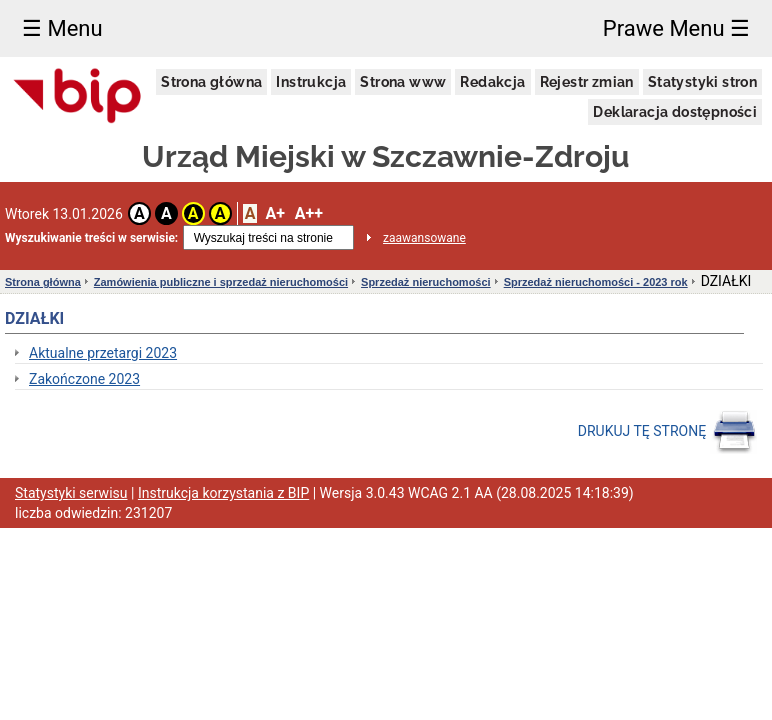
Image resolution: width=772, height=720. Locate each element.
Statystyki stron (702, 82)
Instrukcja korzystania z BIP (223, 493)
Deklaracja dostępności (675, 112)
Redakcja (492, 82)
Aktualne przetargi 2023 (103, 353)
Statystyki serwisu (71, 493)
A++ (309, 213)
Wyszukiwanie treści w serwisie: (91, 238)
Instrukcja (311, 82)
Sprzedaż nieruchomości (426, 282)
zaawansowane (424, 238)
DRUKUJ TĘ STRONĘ (667, 432)
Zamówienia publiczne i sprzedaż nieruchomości (221, 282)
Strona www (403, 82)
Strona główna (211, 82)
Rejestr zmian (587, 82)
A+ (274, 213)
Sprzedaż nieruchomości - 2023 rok (596, 282)
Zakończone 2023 (84, 379)
